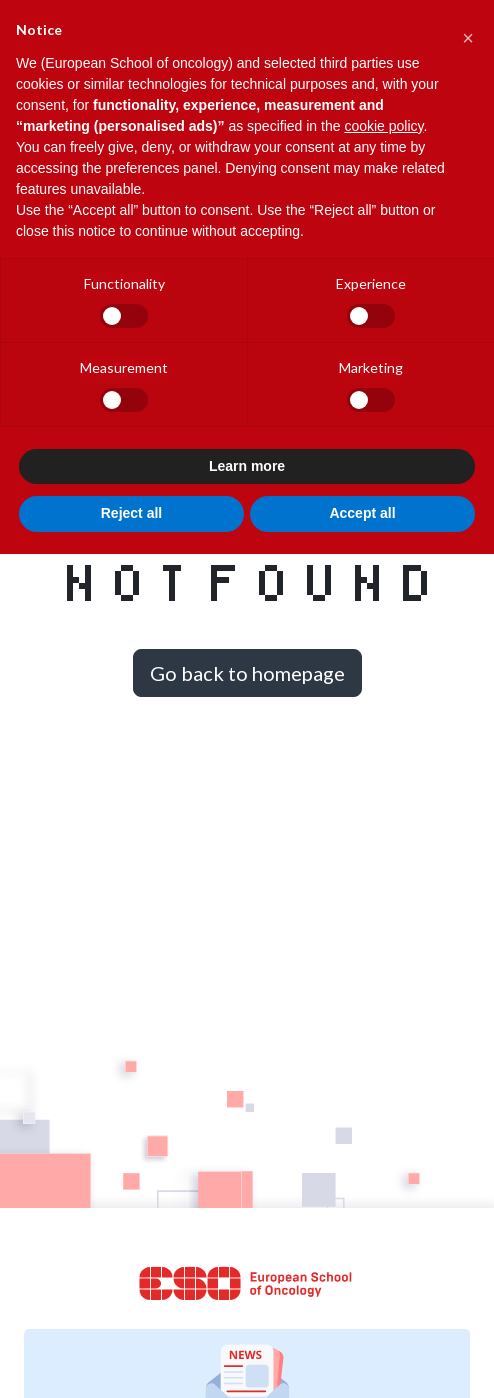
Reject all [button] (131, 513)
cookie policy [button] (383, 126)
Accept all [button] (362, 513)
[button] (468, 32)
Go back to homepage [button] (247, 673)
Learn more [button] (247, 466)
